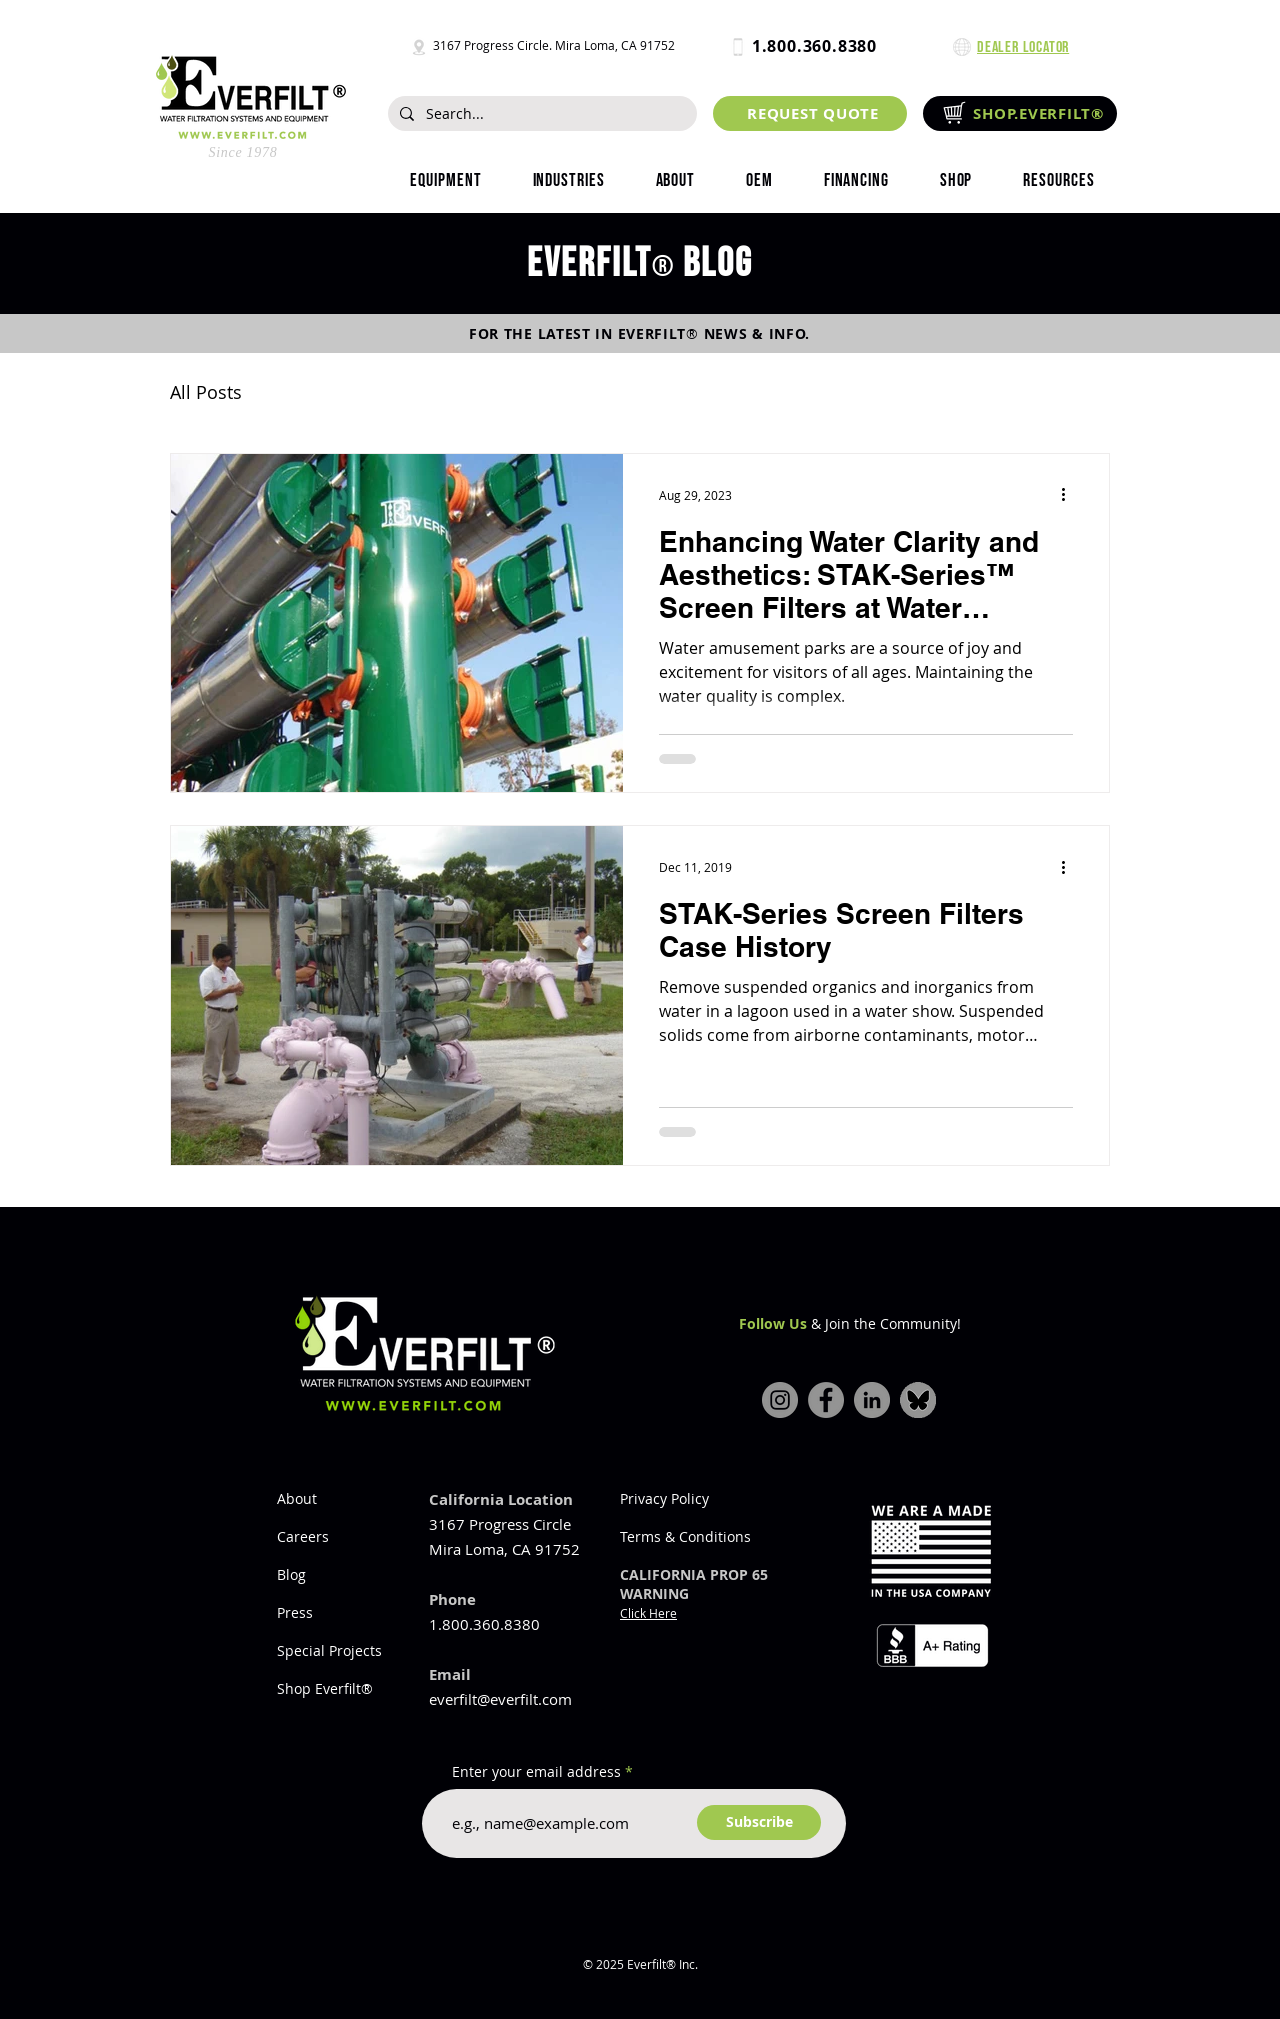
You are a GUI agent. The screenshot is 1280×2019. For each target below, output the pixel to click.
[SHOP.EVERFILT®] (1020, 113)
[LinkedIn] (872, 1400)
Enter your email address (536, 1772)
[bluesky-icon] (918, 1400)
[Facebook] (826, 1400)
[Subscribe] (759, 1822)
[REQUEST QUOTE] (810, 113)
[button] (568, 181)
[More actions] (1070, 495)
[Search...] (540, 114)
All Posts (206, 392)
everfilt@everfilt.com (500, 1699)
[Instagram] (780, 1400)
